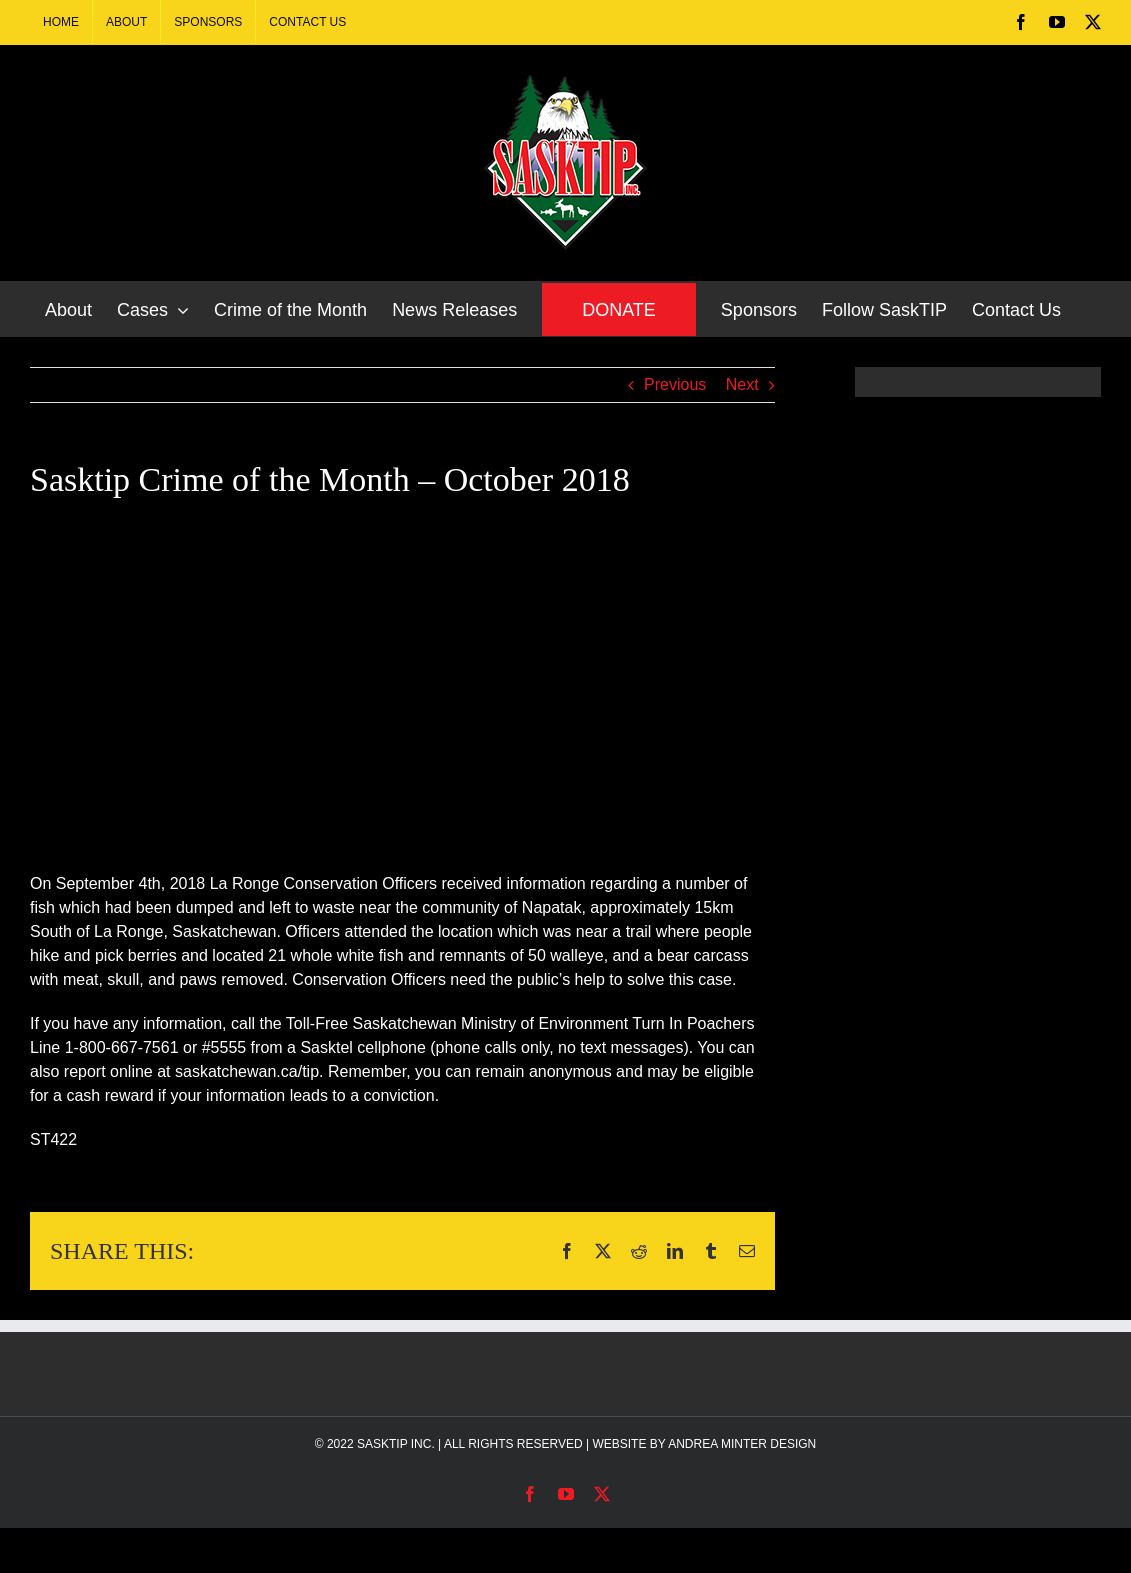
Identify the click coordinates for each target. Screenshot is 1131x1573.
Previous (675, 384)
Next (742, 384)
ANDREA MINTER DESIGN (742, 1444)
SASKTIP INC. (396, 1444)
